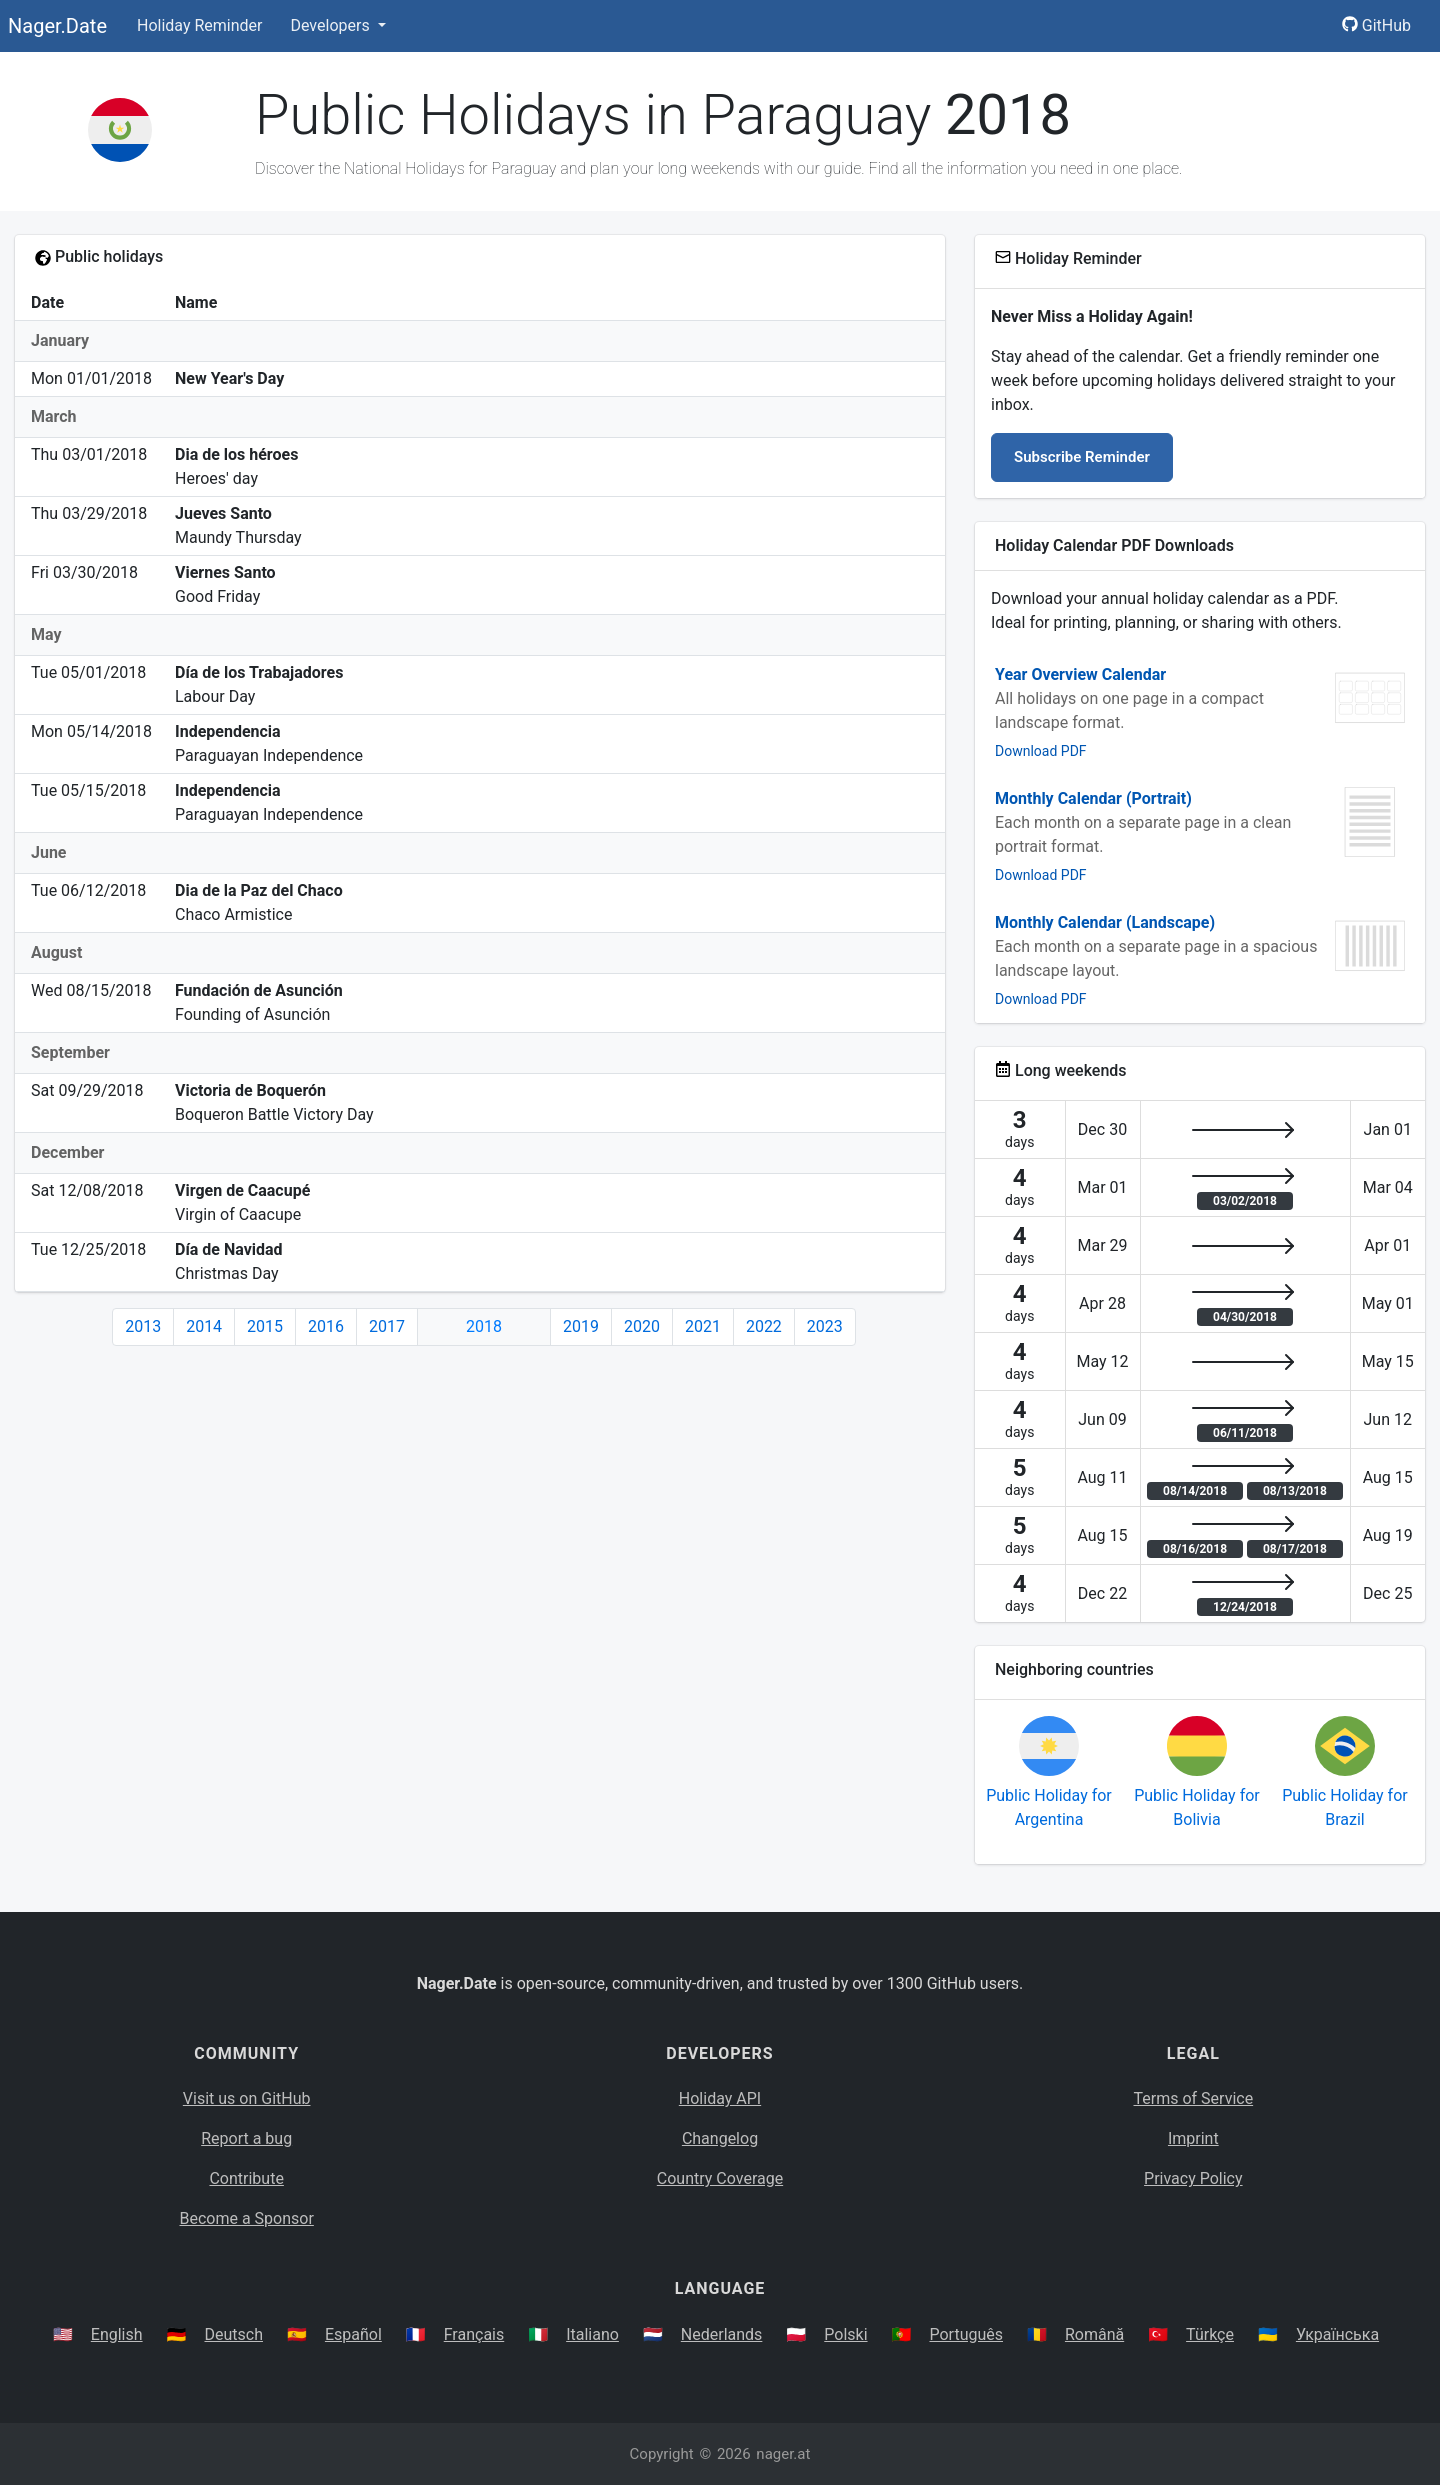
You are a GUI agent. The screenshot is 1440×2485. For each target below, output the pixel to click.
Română (1094, 2334)
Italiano (592, 2334)
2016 (326, 1326)
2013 (143, 1326)
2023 (825, 1326)
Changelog (720, 2138)
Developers (331, 25)
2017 (387, 1326)
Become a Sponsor (246, 2218)
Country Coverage (720, 2178)
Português (966, 2334)
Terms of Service (1194, 2098)
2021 (703, 1326)
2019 (581, 1326)
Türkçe (1210, 2334)
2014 (204, 1326)
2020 (642, 1326)
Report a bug (246, 2138)
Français (474, 2334)
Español (353, 2334)
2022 (764, 1326)
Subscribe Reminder (1082, 457)
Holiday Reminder (200, 25)
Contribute (246, 2178)
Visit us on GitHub (247, 2098)
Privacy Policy (1193, 2178)
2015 (265, 1326)
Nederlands (722, 2334)
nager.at (783, 2454)
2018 (484, 1326)
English (117, 2334)
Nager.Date (57, 26)
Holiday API (720, 2098)
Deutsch (234, 2334)
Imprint (1193, 2138)
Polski (845, 2334)
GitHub (1376, 25)
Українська (1337, 2334)
